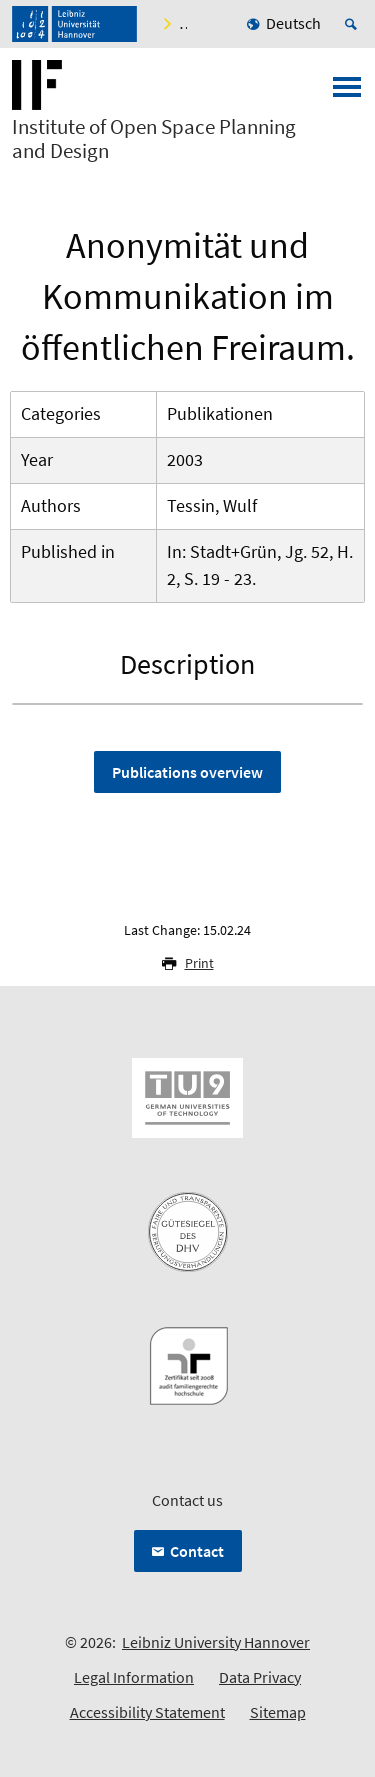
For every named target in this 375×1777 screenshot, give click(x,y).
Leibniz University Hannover (216, 1642)
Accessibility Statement (147, 1712)
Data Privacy (260, 1677)
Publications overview (187, 772)
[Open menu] (347, 93)
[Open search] (354, 24)
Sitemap (278, 1712)
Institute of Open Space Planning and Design (154, 139)
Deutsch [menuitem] (293, 23)
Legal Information (134, 1677)
